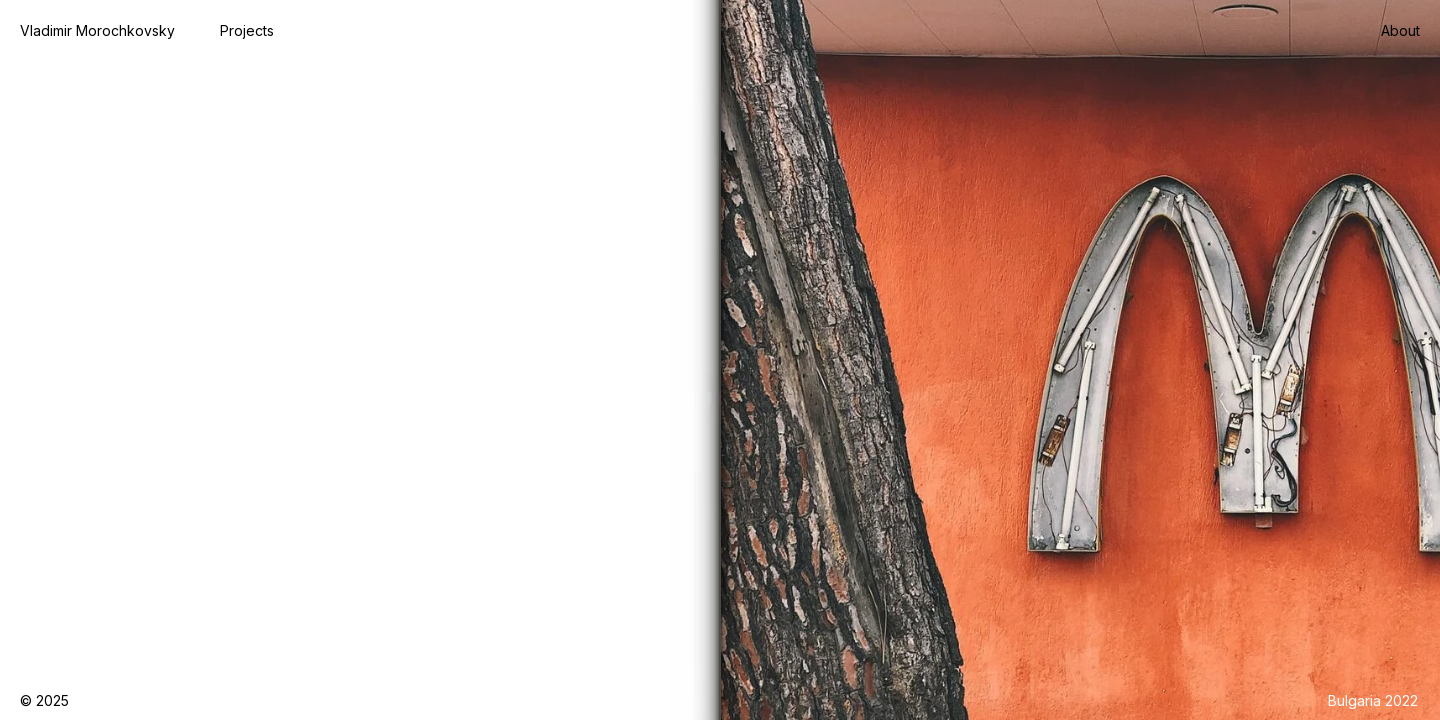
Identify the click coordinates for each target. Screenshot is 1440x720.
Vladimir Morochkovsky (97, 30)
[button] (247, 31)
